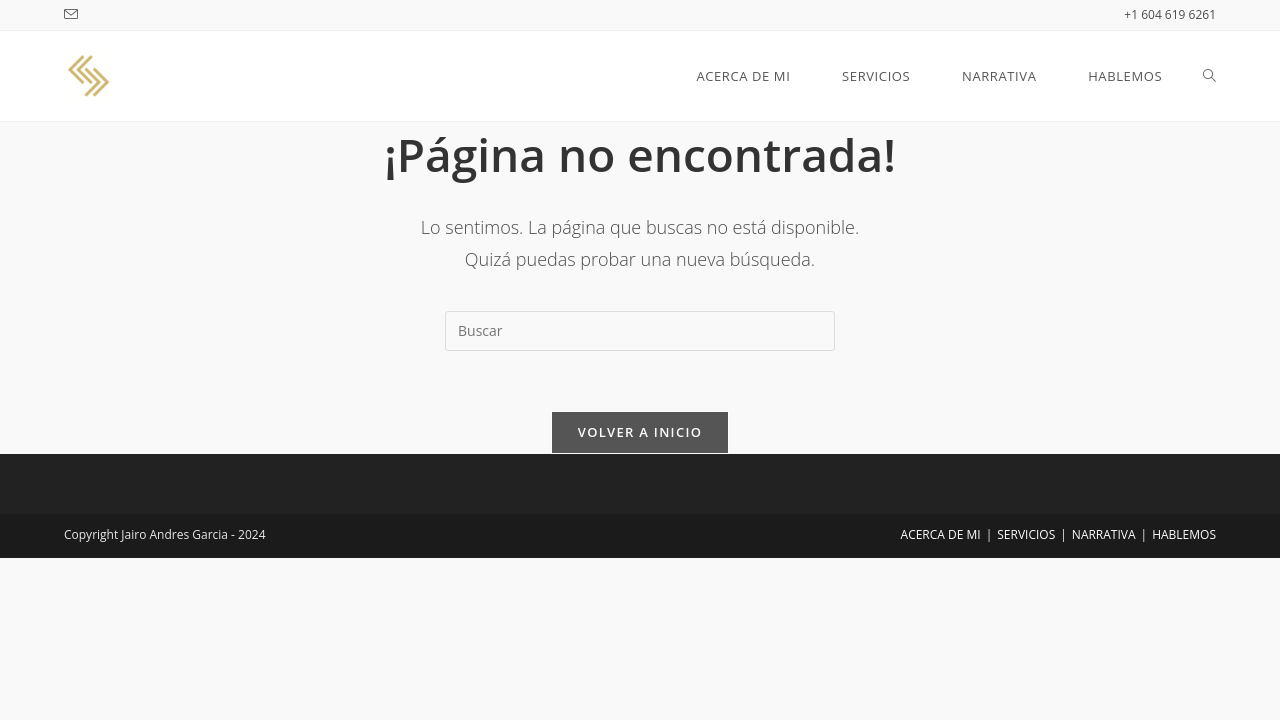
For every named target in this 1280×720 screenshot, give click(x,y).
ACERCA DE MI (941, 534)
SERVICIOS (1026, 534)
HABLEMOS (1184, 534)
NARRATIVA (1104, 534)
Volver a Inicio (640, 432)
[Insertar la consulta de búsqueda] (640, 331)
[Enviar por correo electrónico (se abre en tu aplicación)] (74, 15)
